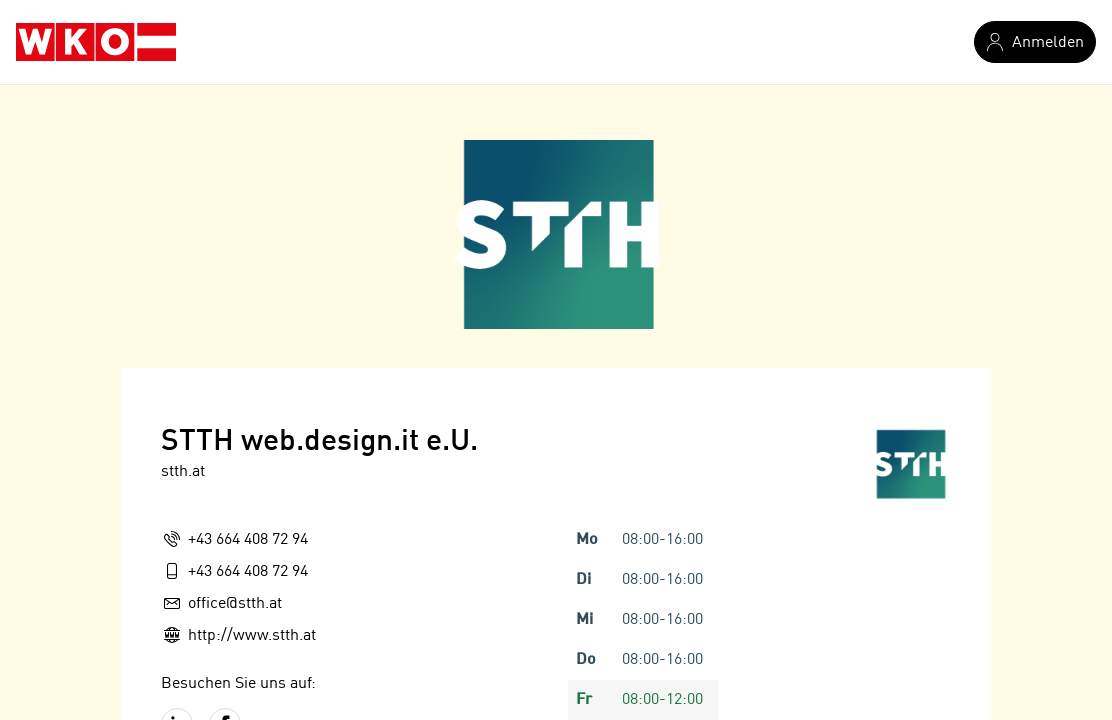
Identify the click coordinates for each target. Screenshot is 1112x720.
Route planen (220, 595)
